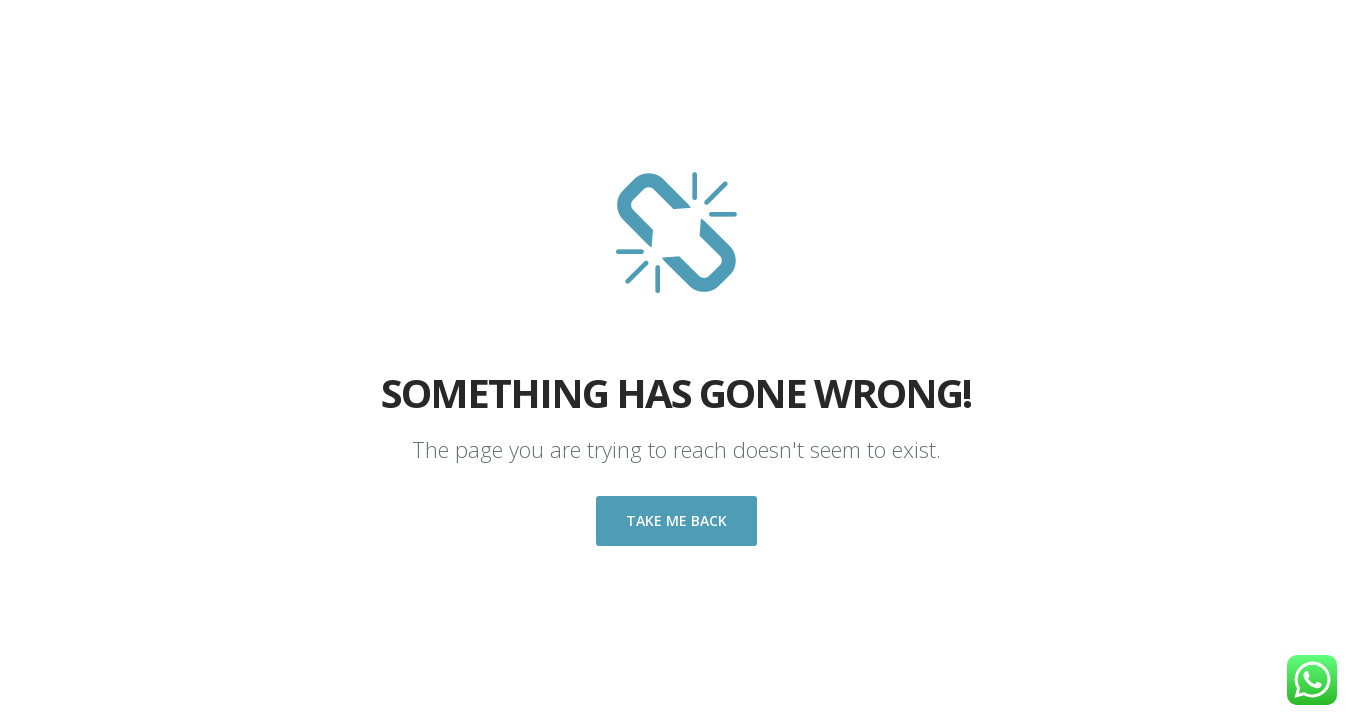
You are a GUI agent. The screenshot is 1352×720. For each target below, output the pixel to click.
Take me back (676, 520)
